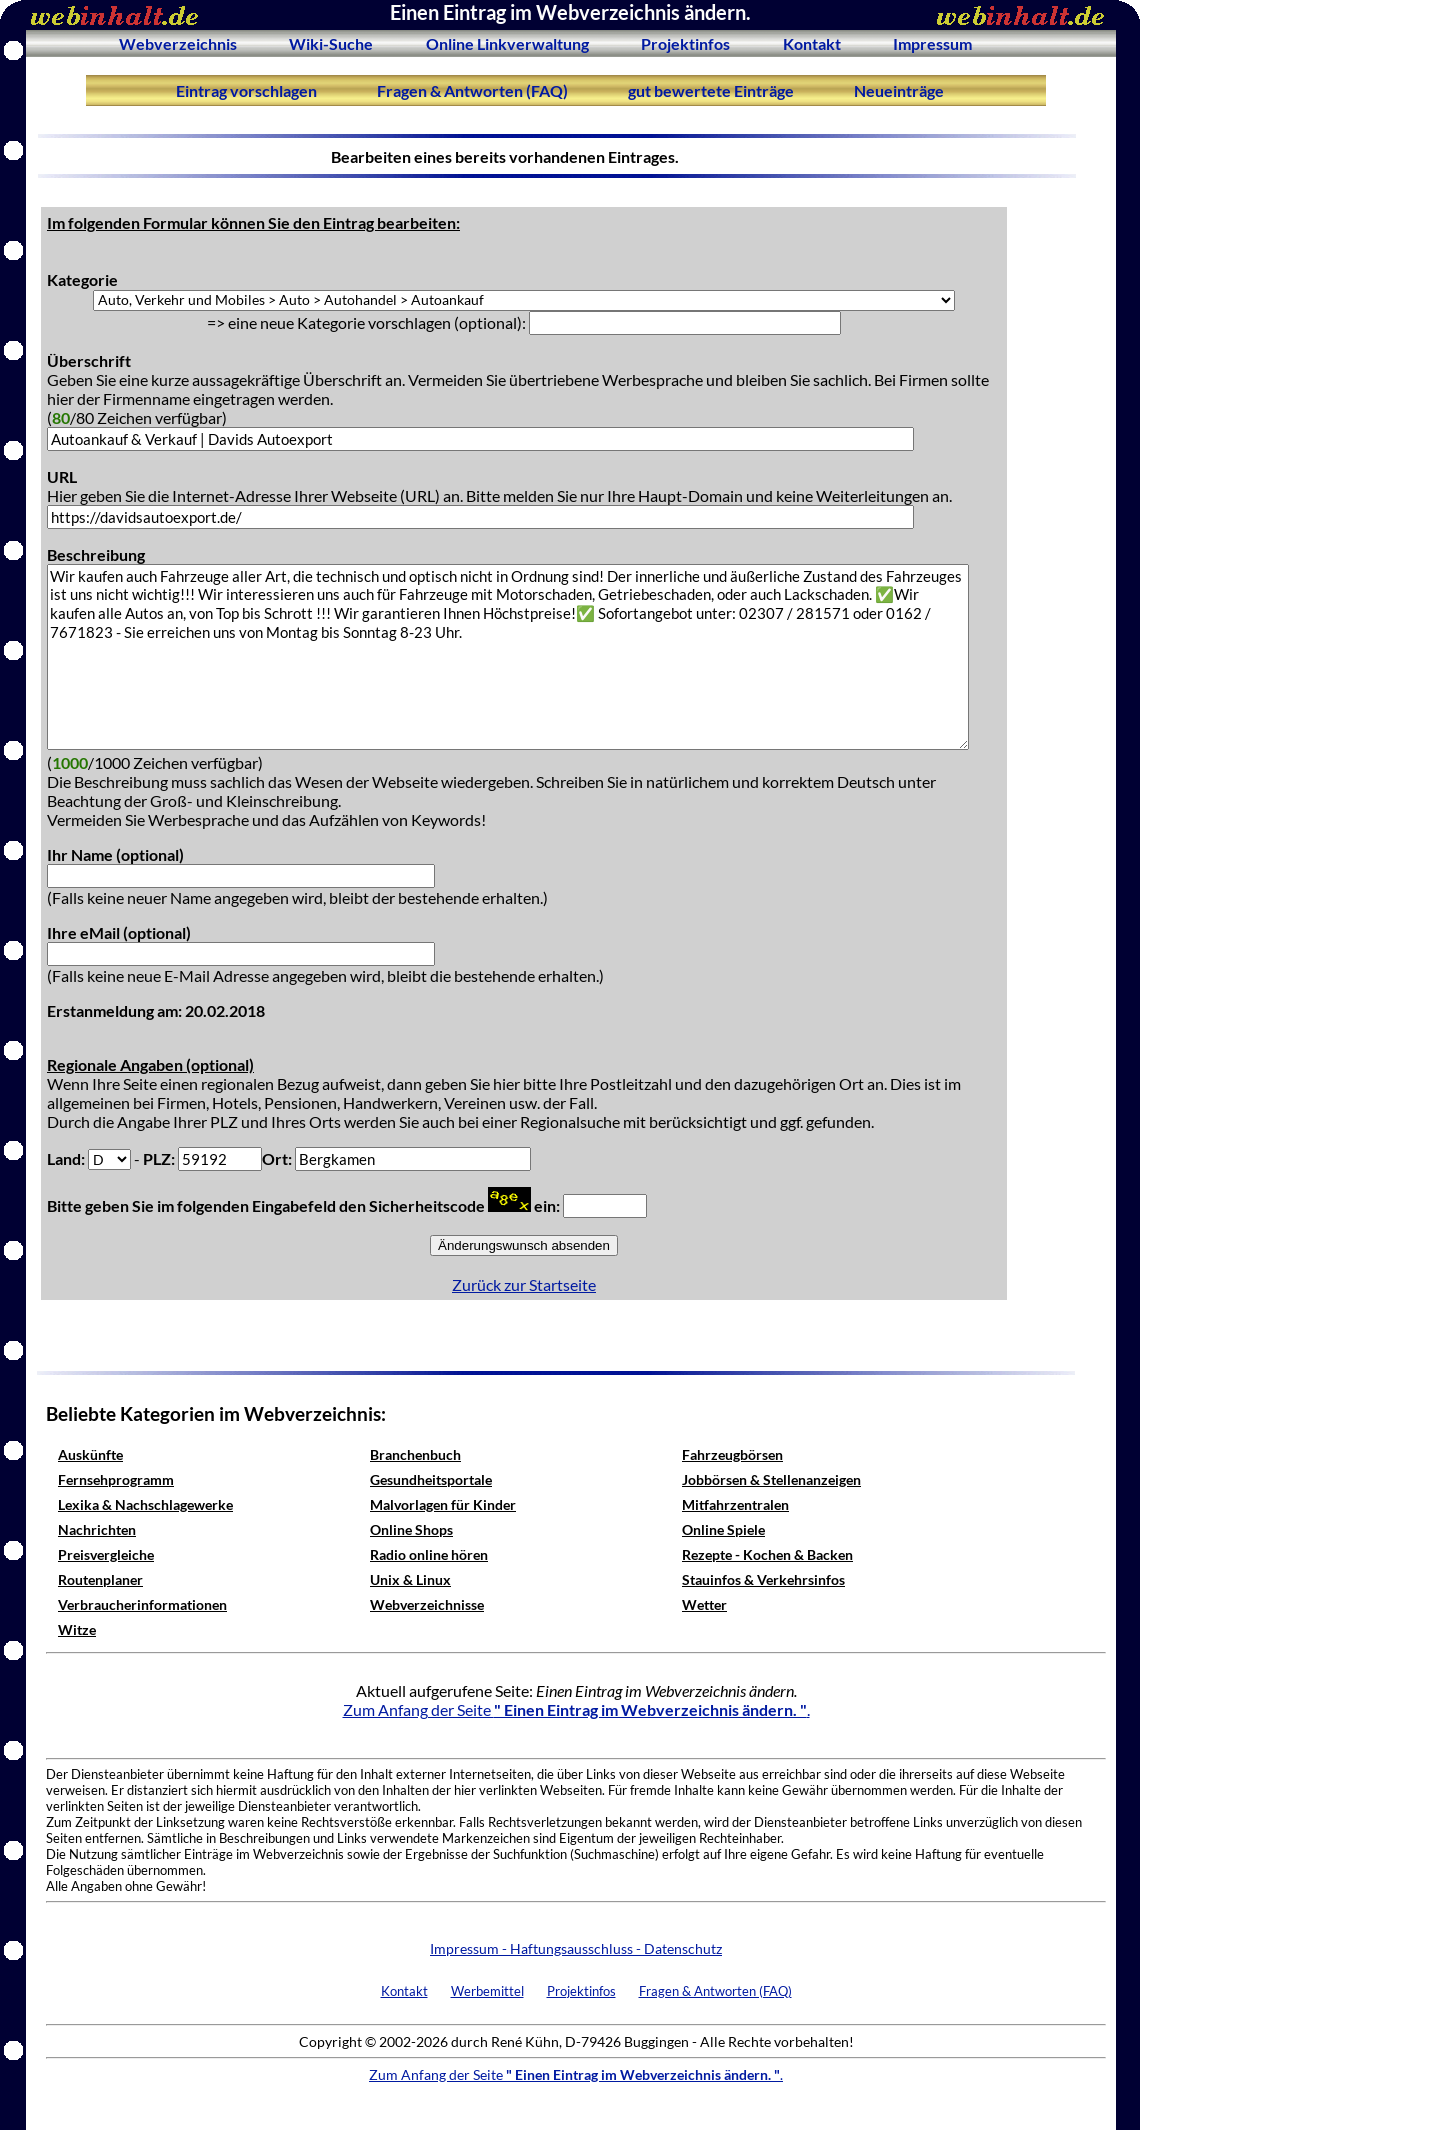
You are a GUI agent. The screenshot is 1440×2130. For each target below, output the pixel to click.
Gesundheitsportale (431, 1479)
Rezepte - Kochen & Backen (767, 1554)
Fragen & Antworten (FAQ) (472, 90)
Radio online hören (429, 1554)
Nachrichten (97, 1529)
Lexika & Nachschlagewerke (145, 1504)
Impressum (932, 43)
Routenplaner (100, 1579)
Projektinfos (685, 43)
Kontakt (812, 43)
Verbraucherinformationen (142, 1604)
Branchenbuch (415, 1454)
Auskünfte (90, 1454)
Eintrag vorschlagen (246, 90)
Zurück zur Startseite (524, 1284)
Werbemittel (487, 1991)
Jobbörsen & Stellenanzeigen (771, 1479)
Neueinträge (899, 90)
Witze (77, 1629)
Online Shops (411, 1529)
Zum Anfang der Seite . (576, 1709)
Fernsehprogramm (116, 1479)
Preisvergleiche (106, 1554)
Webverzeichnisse (427, 1604)
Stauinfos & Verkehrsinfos (763, 1579)
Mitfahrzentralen (735, 1504)
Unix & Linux (410, 1579)
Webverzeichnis (178, 43)
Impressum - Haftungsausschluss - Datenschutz (576, 1948)
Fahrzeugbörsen (732, 1454)
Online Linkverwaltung (507, 43)
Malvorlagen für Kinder (443, 1504)
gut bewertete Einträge (711, 90)
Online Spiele (723, 1529)
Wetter (704, 1604)
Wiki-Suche (331, 43)
